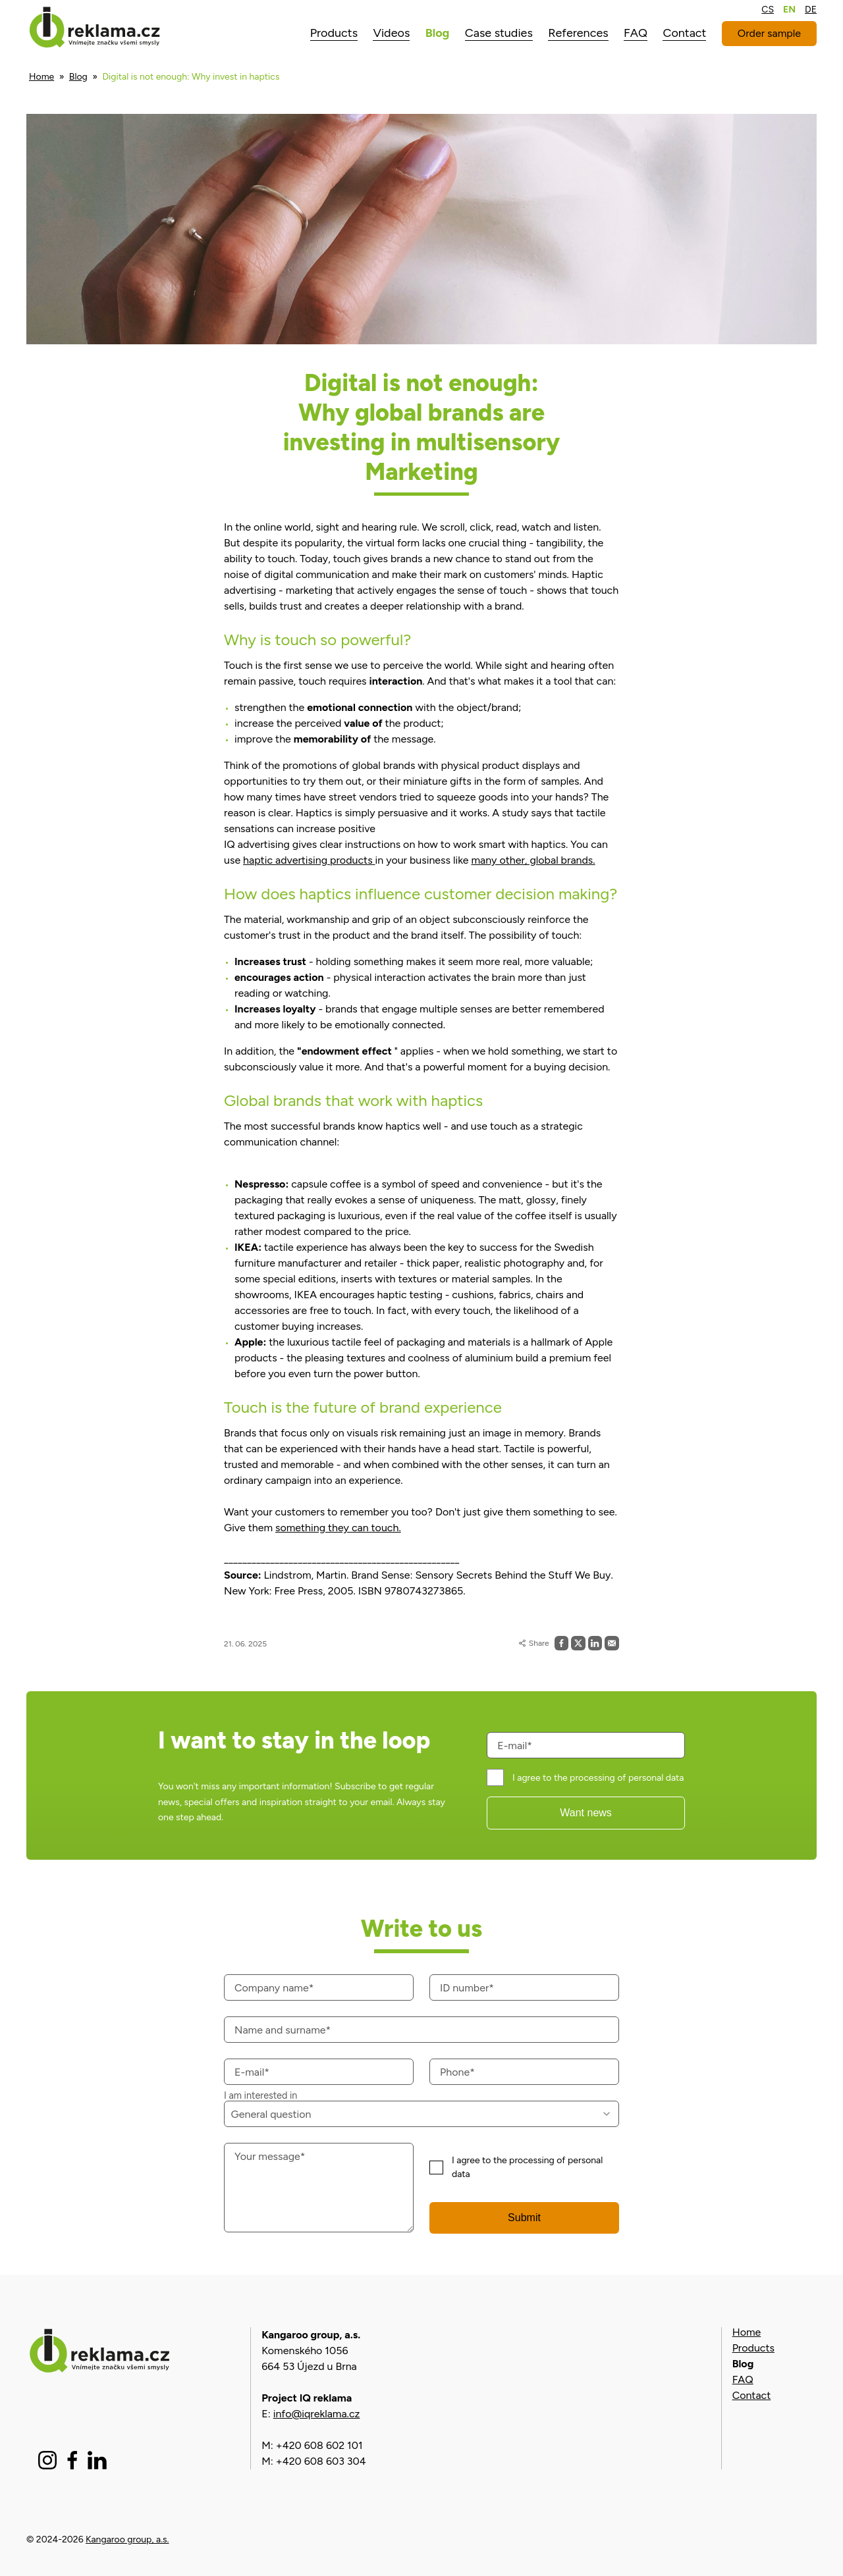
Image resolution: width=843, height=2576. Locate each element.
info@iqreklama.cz (316, 2413)
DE (811, 9)
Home (41, 76)
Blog (78, 76)
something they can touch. (338, 1527)
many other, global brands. (533, 860)
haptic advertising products (309, 860)
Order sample (769, 33)
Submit (524, 2217)
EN (789, 9)
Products (753, 2348)
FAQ (742, 2379)
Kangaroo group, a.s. (127, 2539)
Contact (751, 2395)
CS (767, 9)
